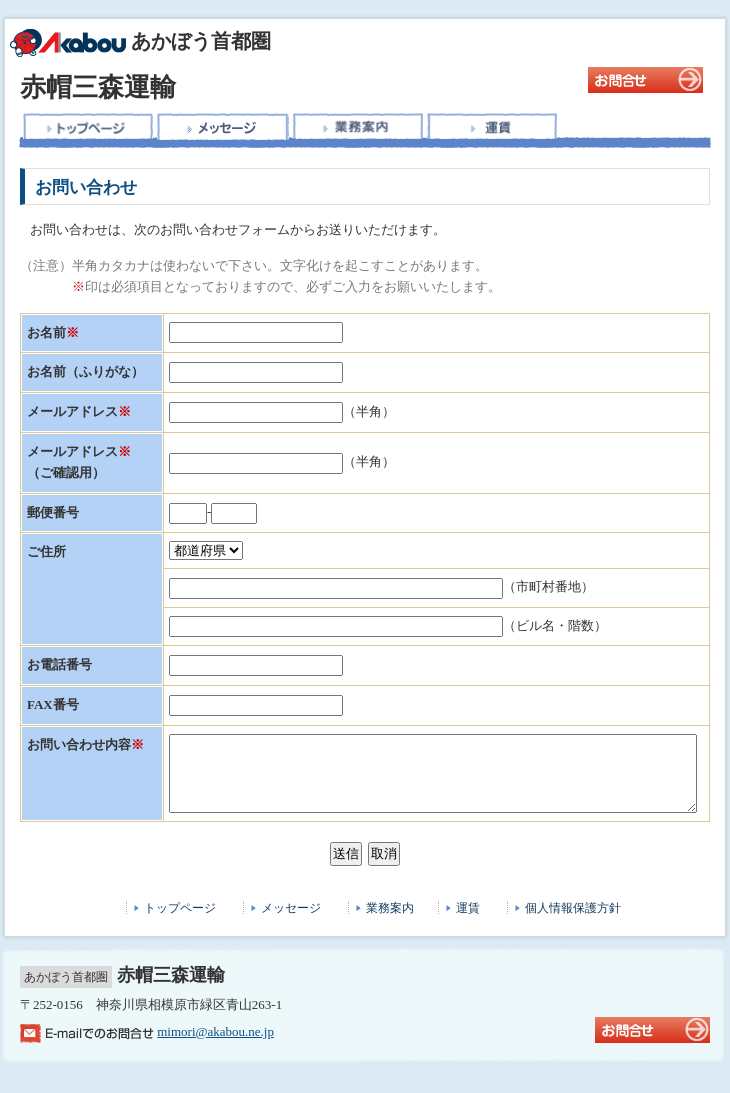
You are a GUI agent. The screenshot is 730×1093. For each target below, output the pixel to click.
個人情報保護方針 (573, 923)
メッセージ (291, 923)
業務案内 (390, 923)
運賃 (468, 923)
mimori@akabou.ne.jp (215, 1046)
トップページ (180, 923)
